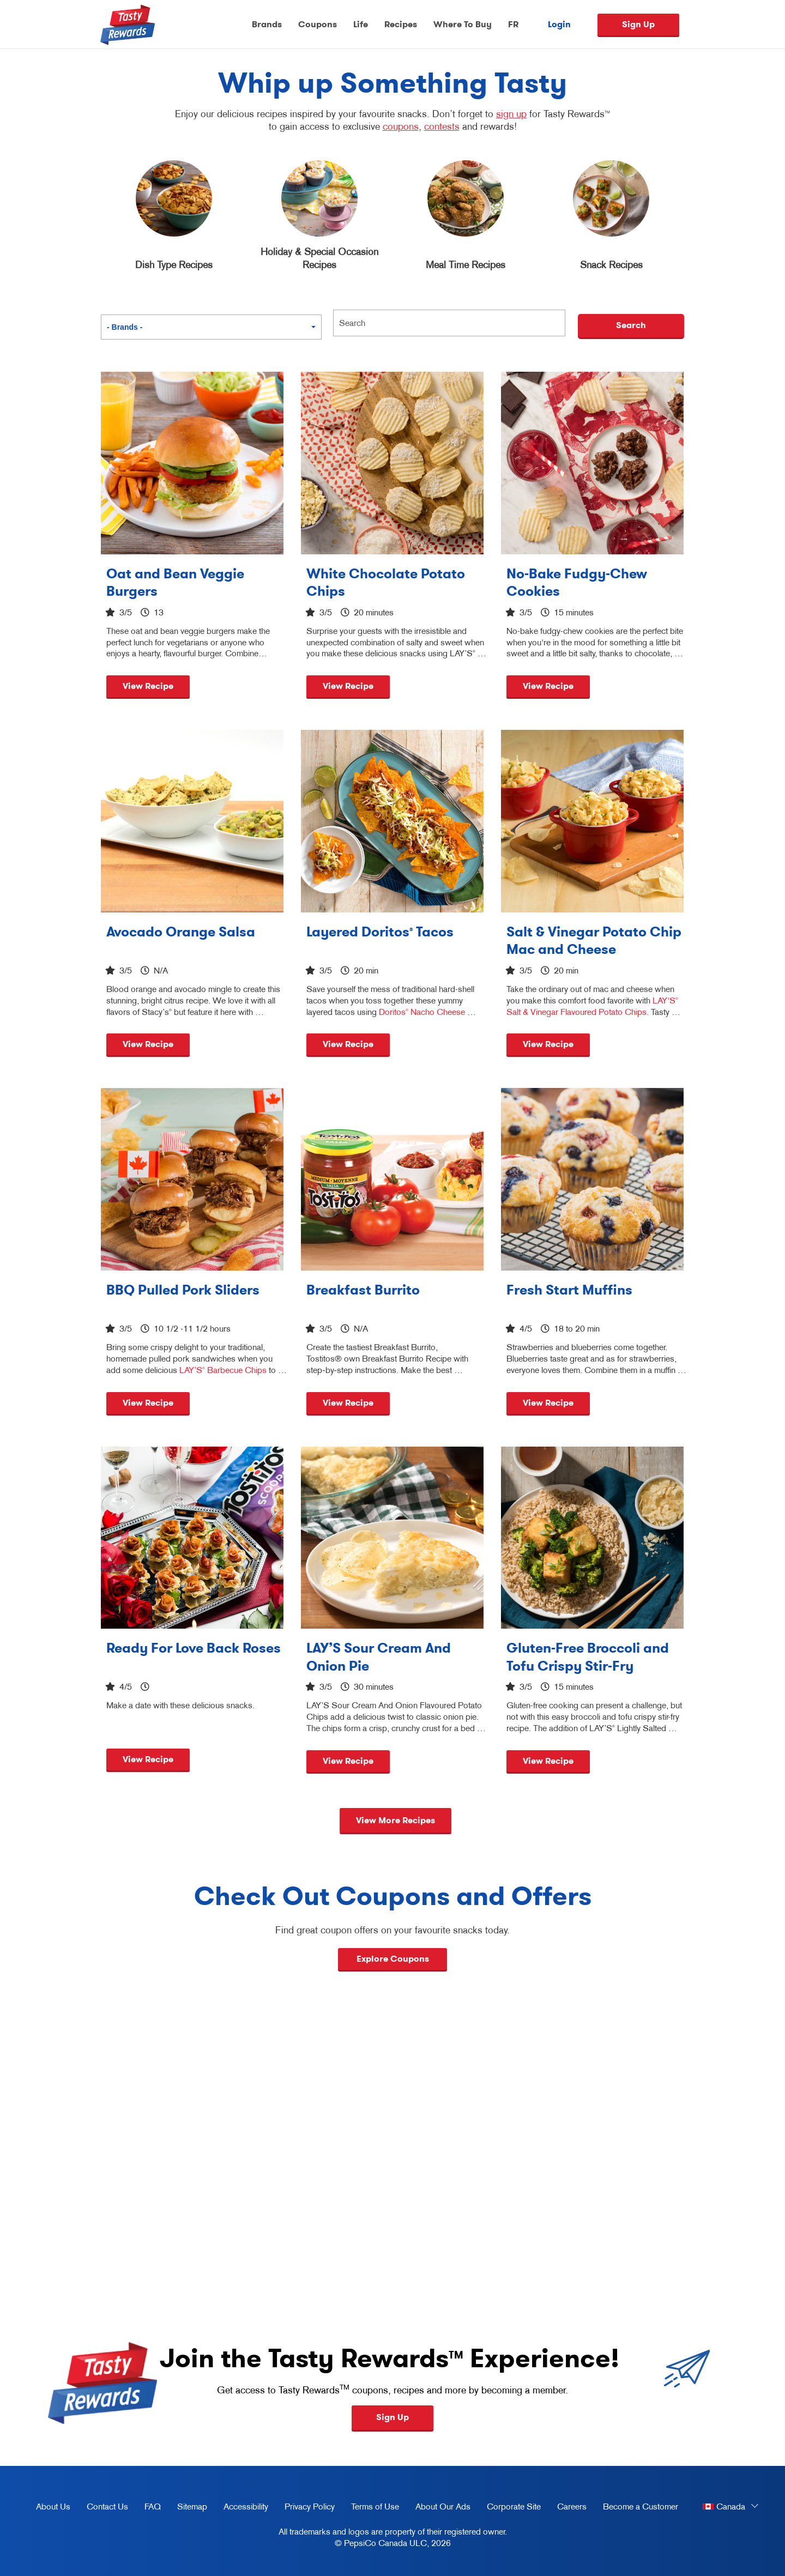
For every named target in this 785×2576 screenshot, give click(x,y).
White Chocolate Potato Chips (385, 583)
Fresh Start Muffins (569, 1290)
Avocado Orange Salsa (180, 932)
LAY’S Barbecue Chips (223, 1369)
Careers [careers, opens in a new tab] (568, 2508)
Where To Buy (462, 24)
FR (513, 24)
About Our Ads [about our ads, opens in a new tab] (438, 2508)
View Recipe (148, 686)
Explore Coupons (393, 1958)
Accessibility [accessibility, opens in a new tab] (241, 2508)
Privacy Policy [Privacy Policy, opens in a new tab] (305, 2508)
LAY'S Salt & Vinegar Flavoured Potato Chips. (592, 1006)
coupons (401, 126)
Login (559, 24)
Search (631, 325)
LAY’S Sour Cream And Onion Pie (378, 1657)
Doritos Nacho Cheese (422, 1011)
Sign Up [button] (392, 2417)
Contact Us (107, 2506)
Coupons (317, 24)
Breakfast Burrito (363, 1290)
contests (442, 126)
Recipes (400, 24)
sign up (511, 114)
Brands (267, 24)
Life (360, 24)
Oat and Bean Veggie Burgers (175, 583)
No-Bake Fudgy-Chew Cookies (576, 583)
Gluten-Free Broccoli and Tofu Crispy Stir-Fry (587, 1657)
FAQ (152, 2506)
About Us (53, 2506)
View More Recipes (395, 1820)
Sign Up (638, 24)
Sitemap (192, 2506)
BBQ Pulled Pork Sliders (182, 1290)
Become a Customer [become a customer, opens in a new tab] (636, 2508)
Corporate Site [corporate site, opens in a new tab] (510, 2508)
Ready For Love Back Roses (193, 1648)
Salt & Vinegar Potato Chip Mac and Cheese (593, 941)
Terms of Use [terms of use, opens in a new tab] (371, 2508)
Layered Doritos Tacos (380, 932)
